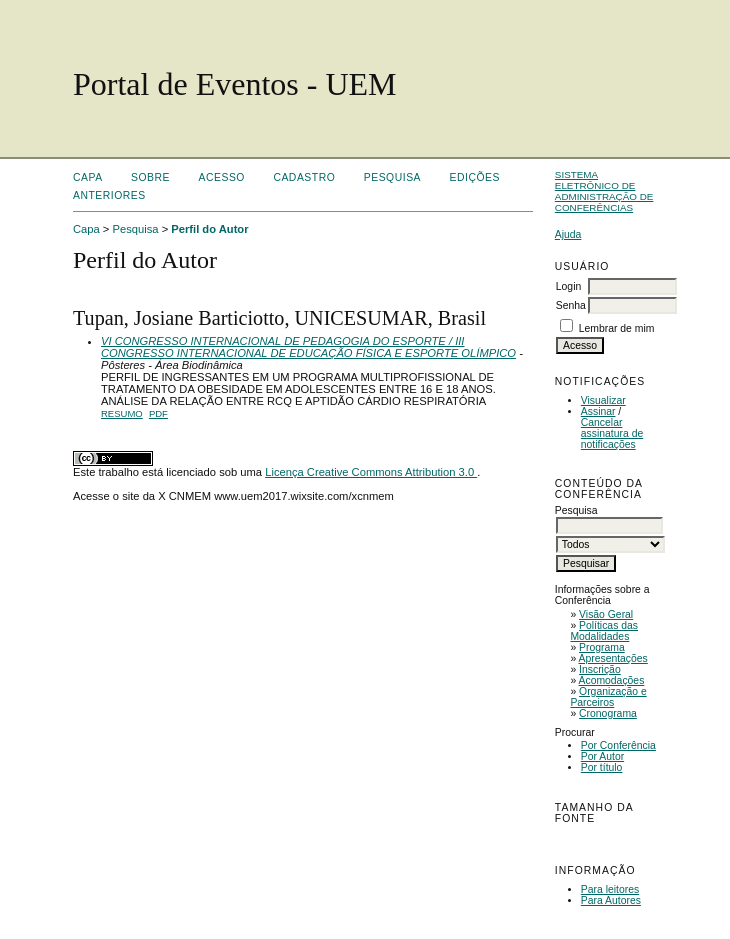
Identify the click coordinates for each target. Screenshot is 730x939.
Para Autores (611, 900)
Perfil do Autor (209, 229)
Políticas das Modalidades (604, 631)
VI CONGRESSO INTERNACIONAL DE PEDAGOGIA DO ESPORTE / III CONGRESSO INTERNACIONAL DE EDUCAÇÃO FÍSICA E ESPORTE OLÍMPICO (308, 347)
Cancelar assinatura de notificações (612, 433)
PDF (158, 413)
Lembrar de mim (617, 328)
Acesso (222, 177)
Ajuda (568, 234)
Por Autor (602, 756)
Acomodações (612, 680)
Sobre (150, 177)
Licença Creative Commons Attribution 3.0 (371, 472)
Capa (88, 177)
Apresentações (613, 658)
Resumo (122, 413)
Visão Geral (606, 614)
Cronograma (608, 713)
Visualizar (603, 400)
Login (568, 286)
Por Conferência (618, 745)
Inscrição (600, 669)
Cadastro (304, 177)
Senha (571, 305)
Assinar (598, 411)
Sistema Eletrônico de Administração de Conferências (604, 191)
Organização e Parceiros (608, 697)
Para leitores (610, 889)
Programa (602, 647)
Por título (602, 767)
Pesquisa (392, 177)
